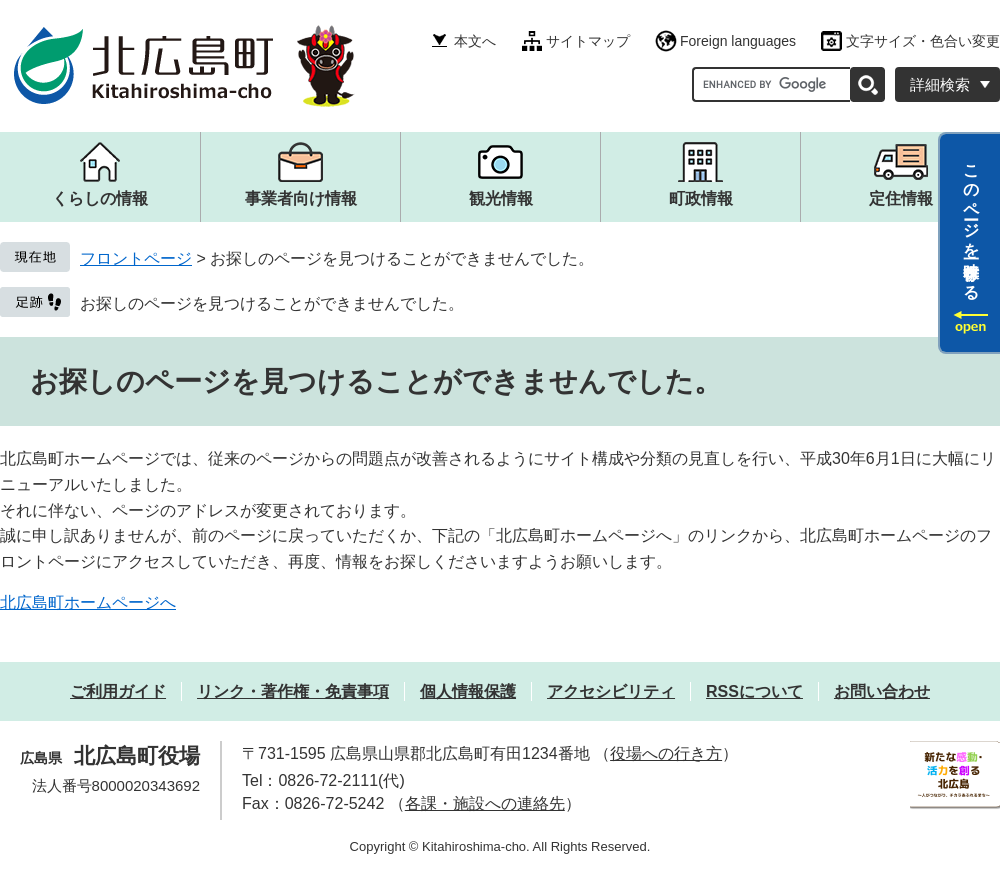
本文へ (475, 41)
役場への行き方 (666, 753)
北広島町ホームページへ (88, 602)
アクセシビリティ (611, 691)
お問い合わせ (882, 691)
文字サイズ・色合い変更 (923, 41)
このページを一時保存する (971, 223)
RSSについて (754, 691)
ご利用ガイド (118, 691)
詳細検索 (940, 84)
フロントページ (136, 258)
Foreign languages (738, 41)
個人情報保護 (468, 691)
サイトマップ (588, 41)
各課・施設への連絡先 (485, 803)
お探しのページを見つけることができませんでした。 (272, 303)
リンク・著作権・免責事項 (293, 691)
